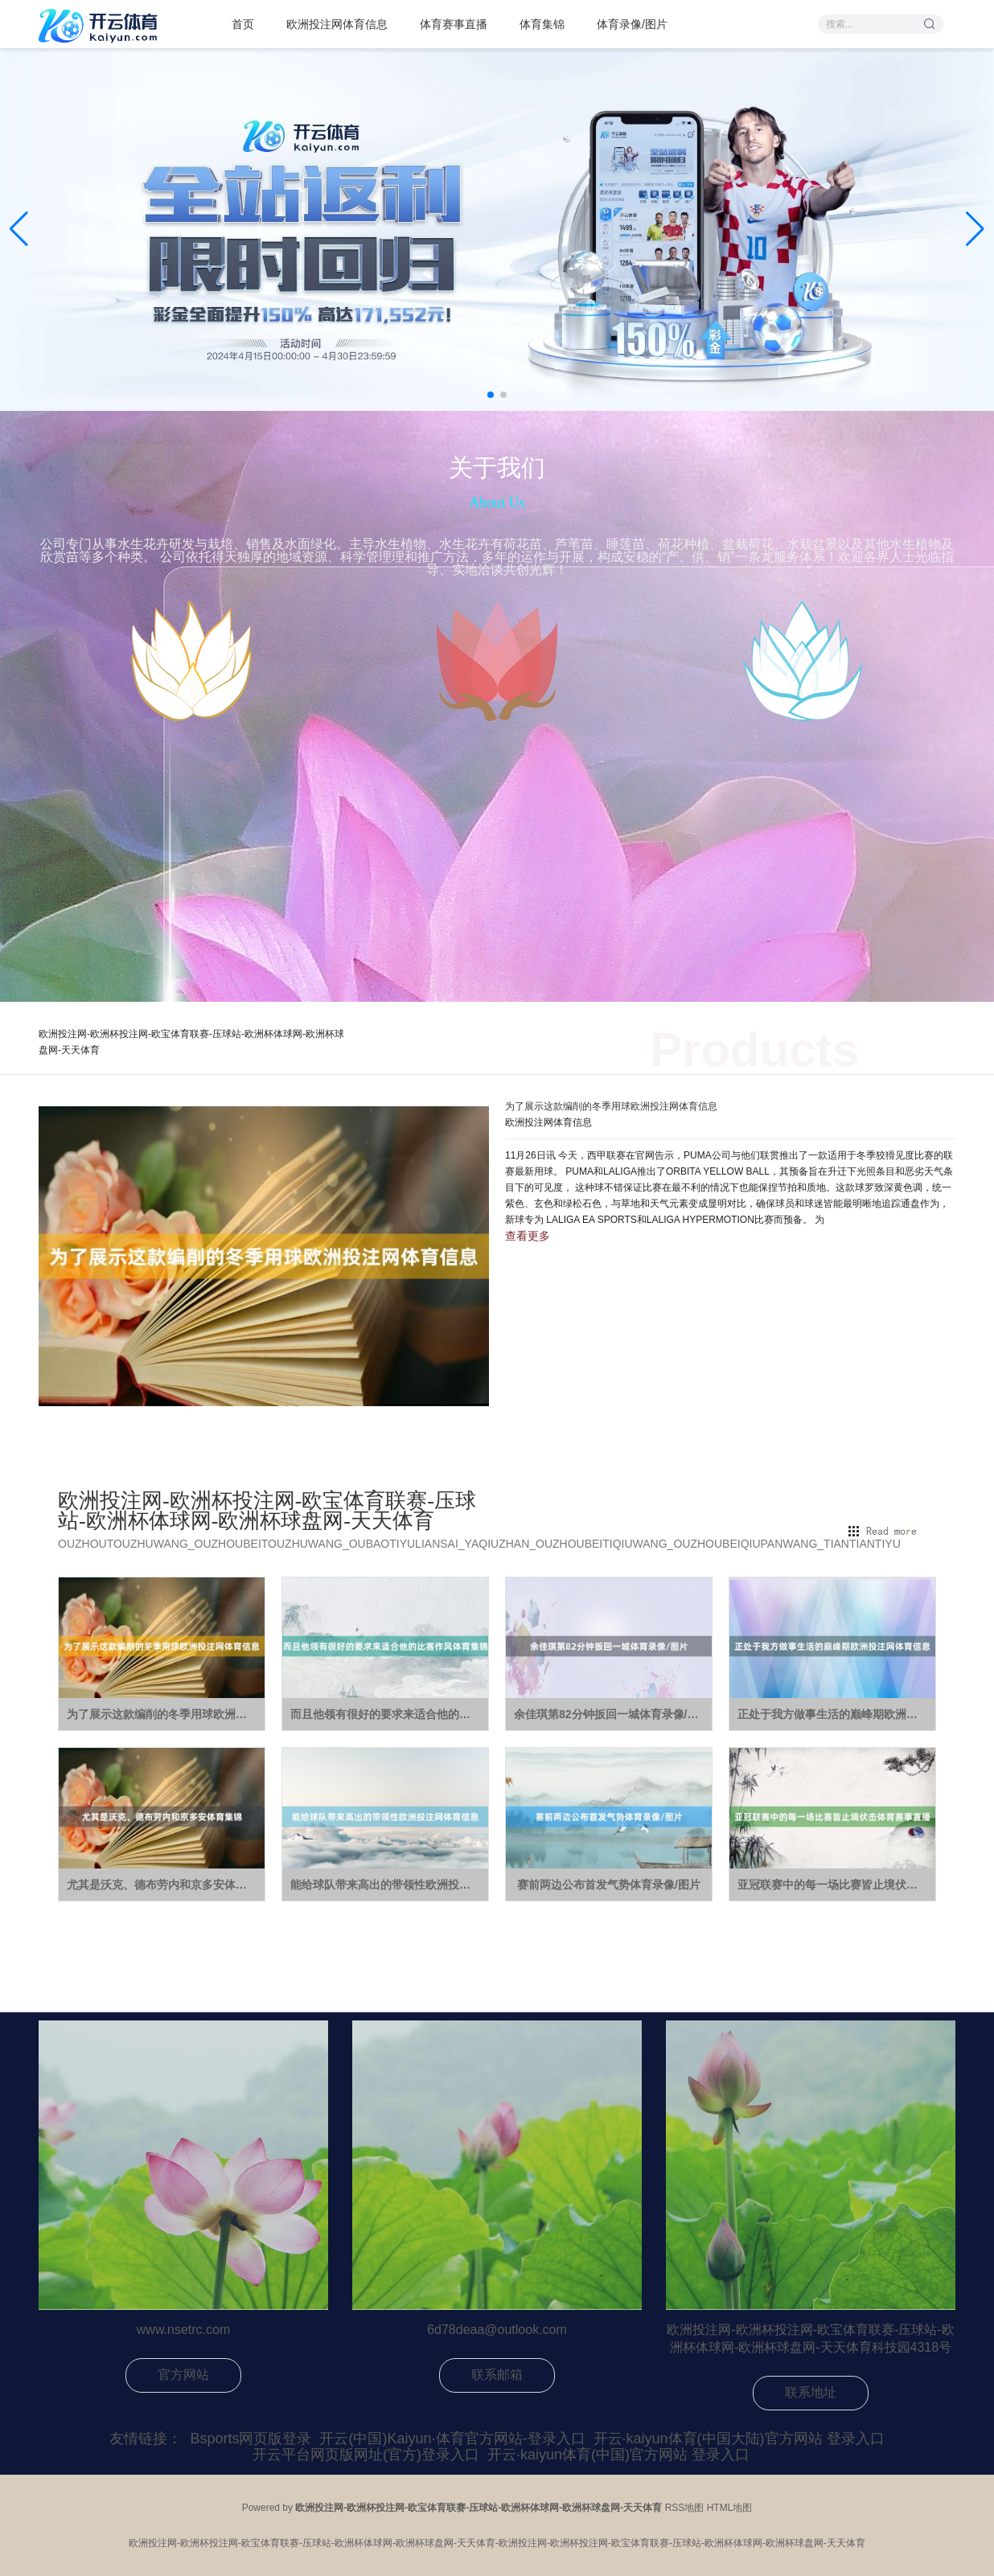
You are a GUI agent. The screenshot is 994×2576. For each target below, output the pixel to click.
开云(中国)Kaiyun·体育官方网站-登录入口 (452, 2438)
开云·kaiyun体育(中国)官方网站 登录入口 (618, 2455)
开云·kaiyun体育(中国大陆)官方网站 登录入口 (739, 2438)
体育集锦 (542, 24)
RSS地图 (684, 2507)
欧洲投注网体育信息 (337, 24)
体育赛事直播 (453, 24)
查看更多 (527, 1235)
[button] (975, 229)
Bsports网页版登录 (250, 2438)
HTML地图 (730, 2507)
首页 (243, 24)
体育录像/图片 (632, 24)
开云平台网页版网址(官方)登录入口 (366, 2455)
